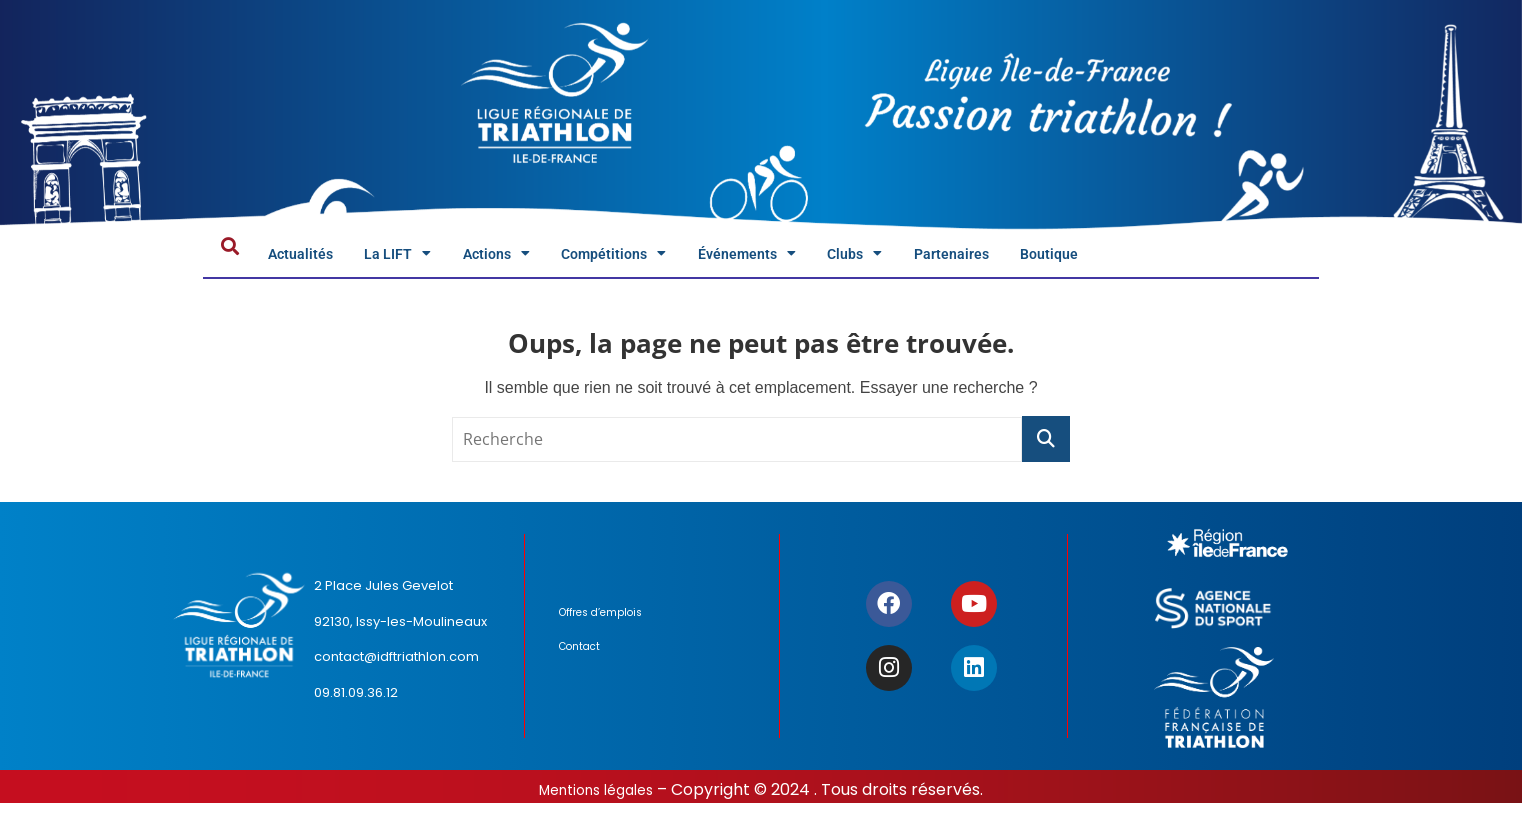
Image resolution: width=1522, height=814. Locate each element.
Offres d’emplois (608, 626)
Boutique (1214, 258)
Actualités (312, 258)
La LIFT (428, 258)
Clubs (980, 258)
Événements (849, 258)
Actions (546, 258)
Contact (584, 660)
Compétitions (688, 258)
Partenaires (1096, 258)
